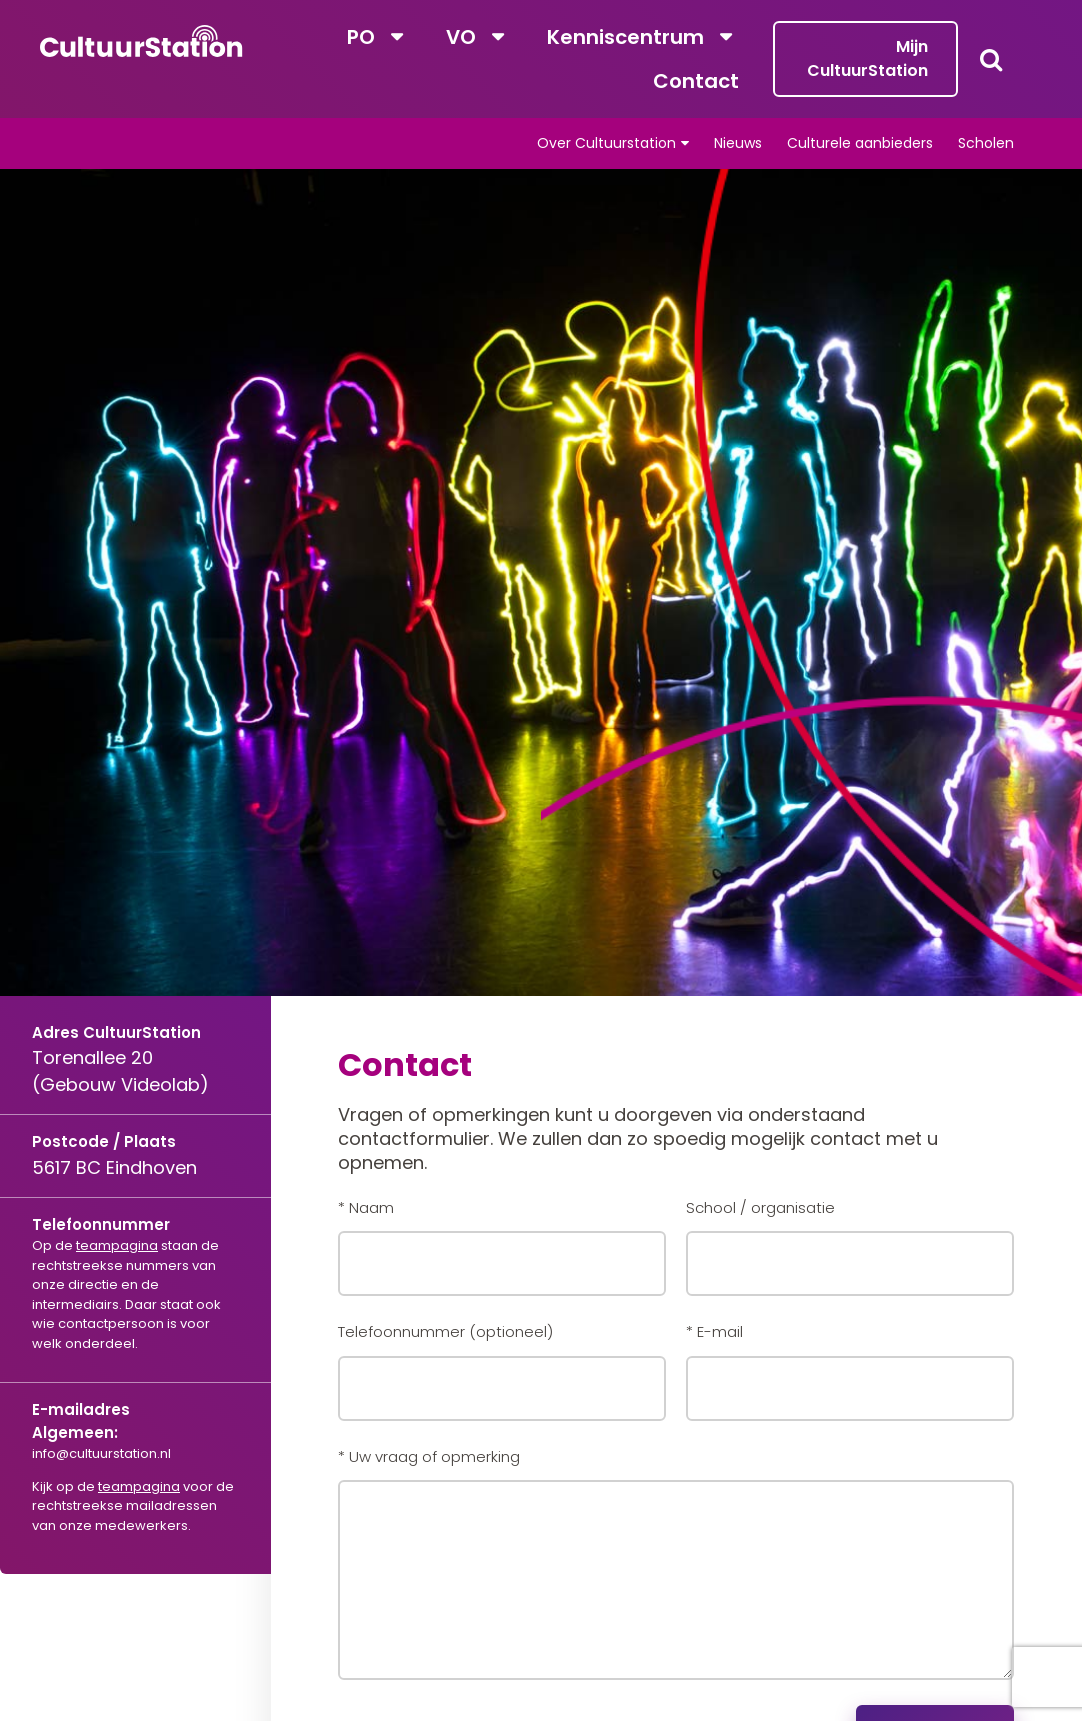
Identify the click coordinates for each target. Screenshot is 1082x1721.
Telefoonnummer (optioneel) (445, 1331)
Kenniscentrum (625, 37)
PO (361, 37)
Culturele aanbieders (860, 143)
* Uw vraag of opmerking (429, 1456)
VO (461, 37)
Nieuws (738, 143)
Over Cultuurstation (606, 143)
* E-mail (714, 1331)
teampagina (117, 1245)
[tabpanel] (541, 642)
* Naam (366, 1207)
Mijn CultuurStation (867, 58)
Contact (696, 81)
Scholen (986, 143)
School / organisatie (760, 1207)
